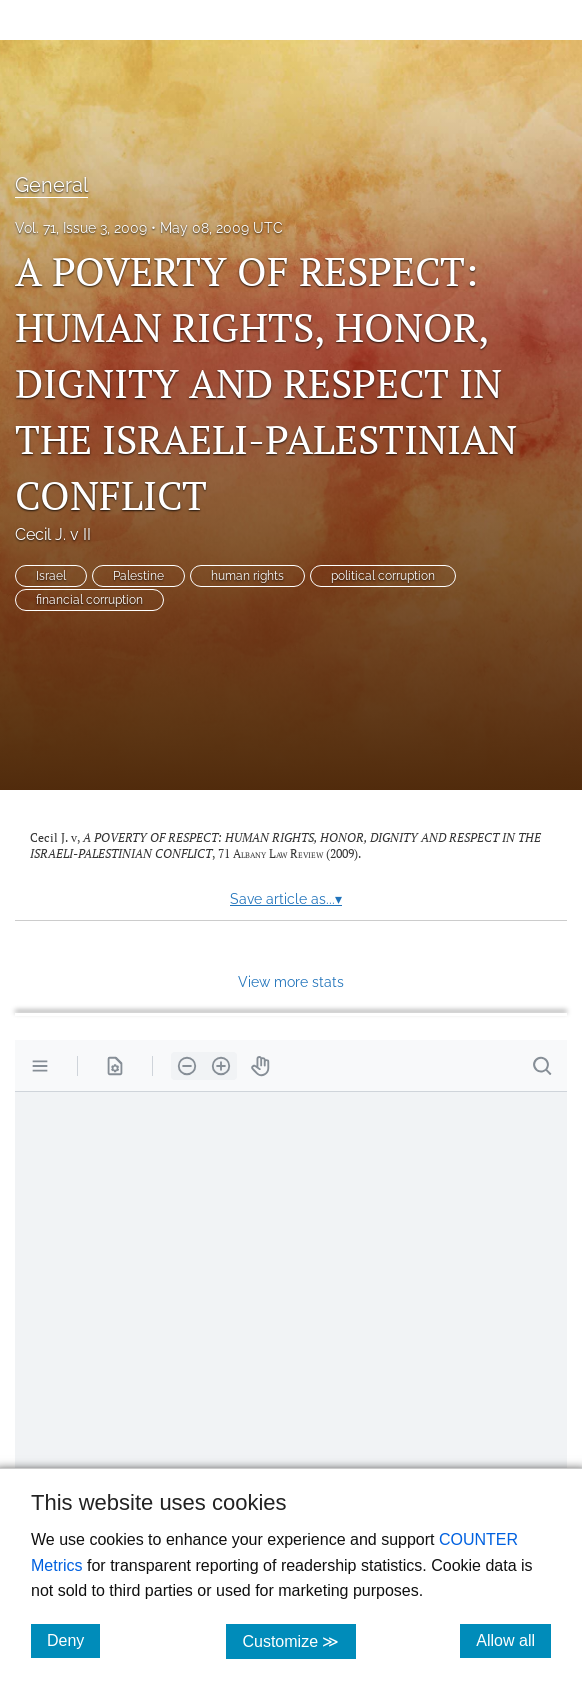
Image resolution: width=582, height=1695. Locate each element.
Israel (51, 576)
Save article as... (286, 899)
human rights (247, 576)
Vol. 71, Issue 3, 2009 (81, 228)
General (51, 185)
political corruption (383, 576)
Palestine (138, 576)
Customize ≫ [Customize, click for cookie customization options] (298, 1640)
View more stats (291, 981)
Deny (73, 1640)
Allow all (513, 1640)
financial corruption (89, 600)
